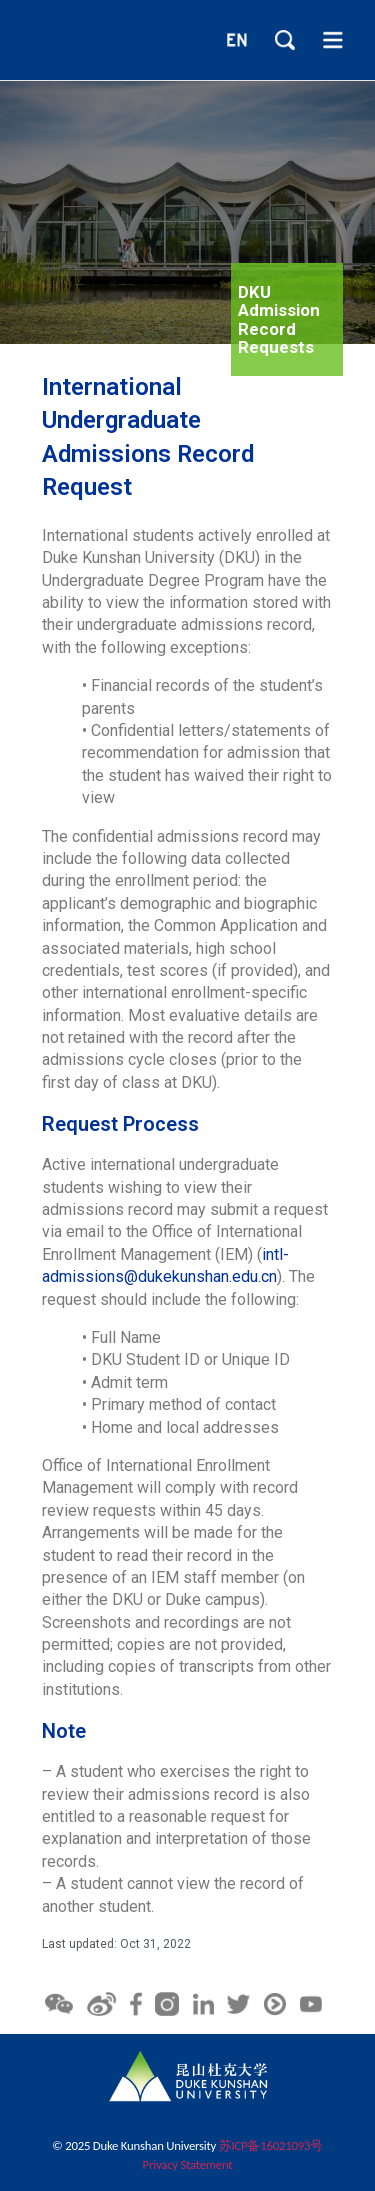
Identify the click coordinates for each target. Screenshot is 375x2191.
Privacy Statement (188, 2164)
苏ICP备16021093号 (271, 2145)
